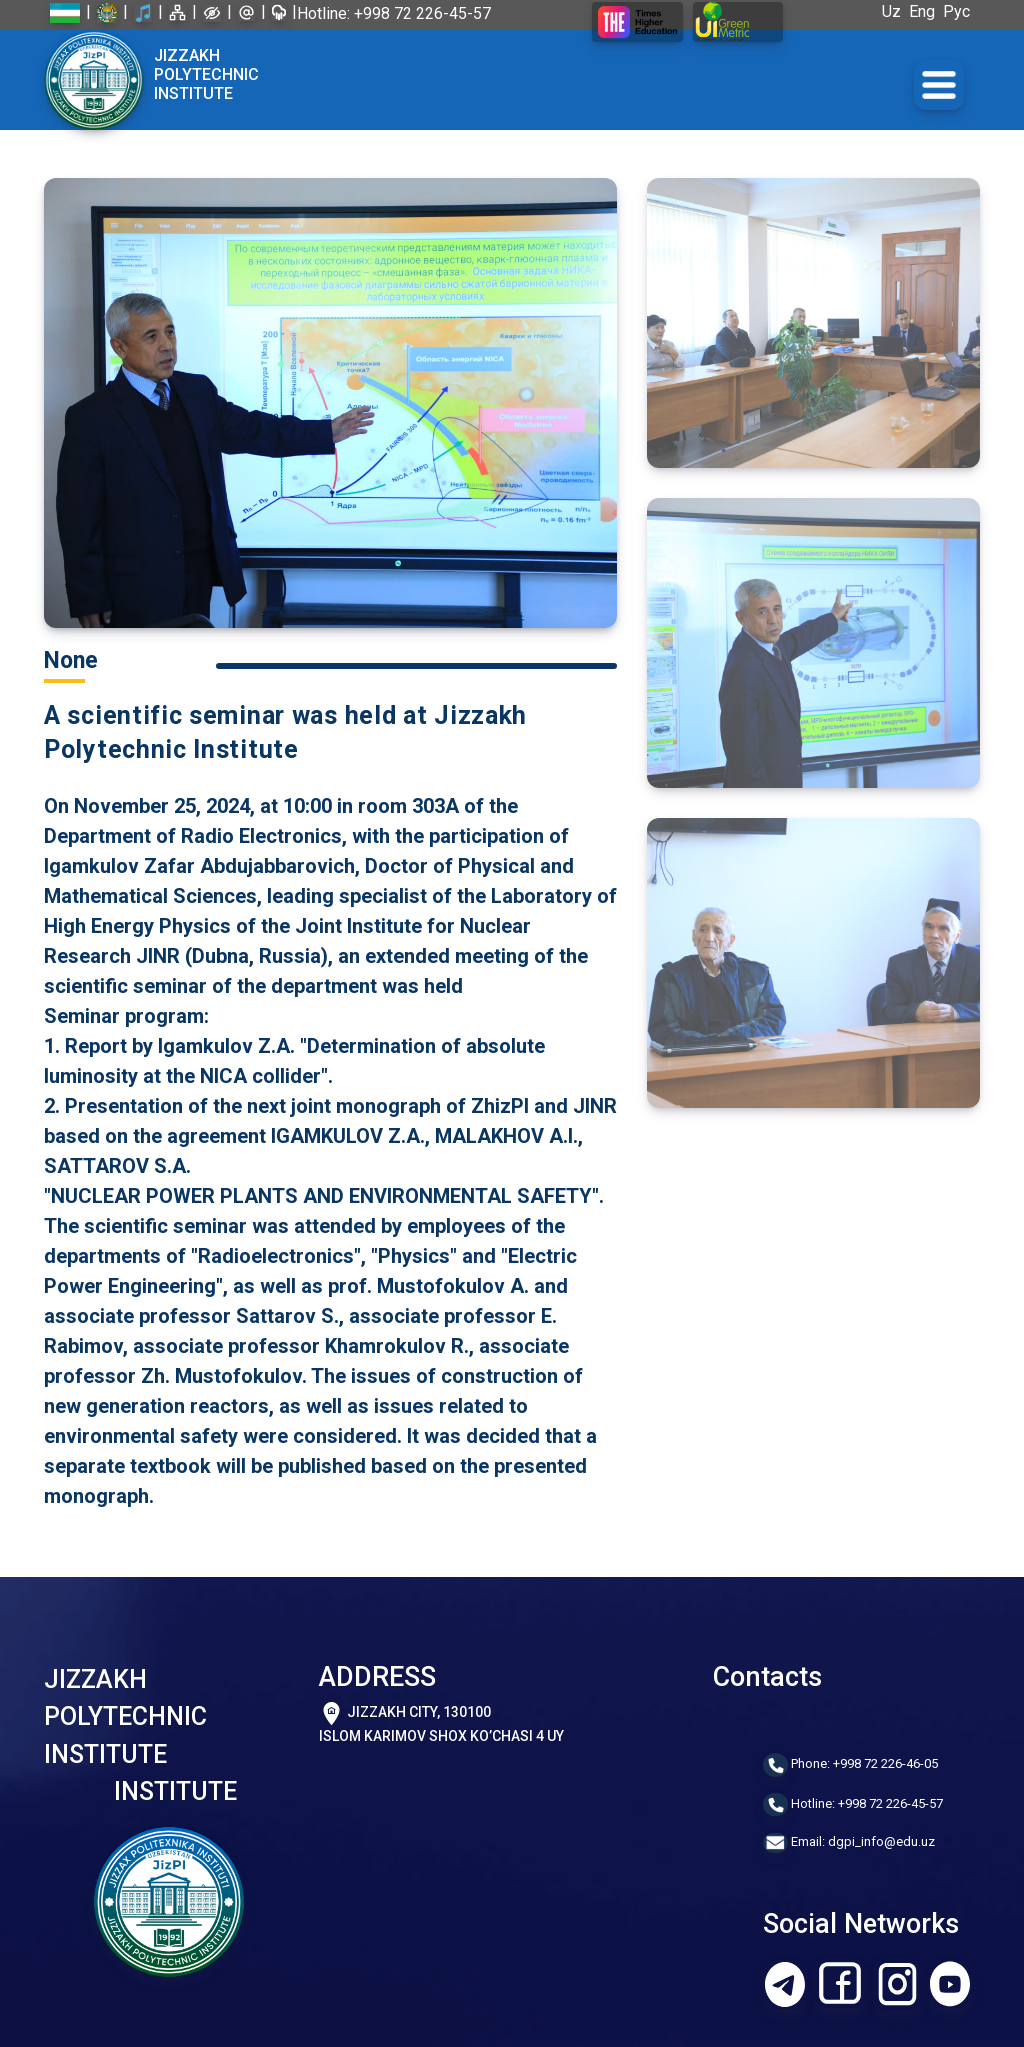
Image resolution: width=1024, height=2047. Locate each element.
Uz (895, 11)
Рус (960, 11)
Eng (926, 11)
